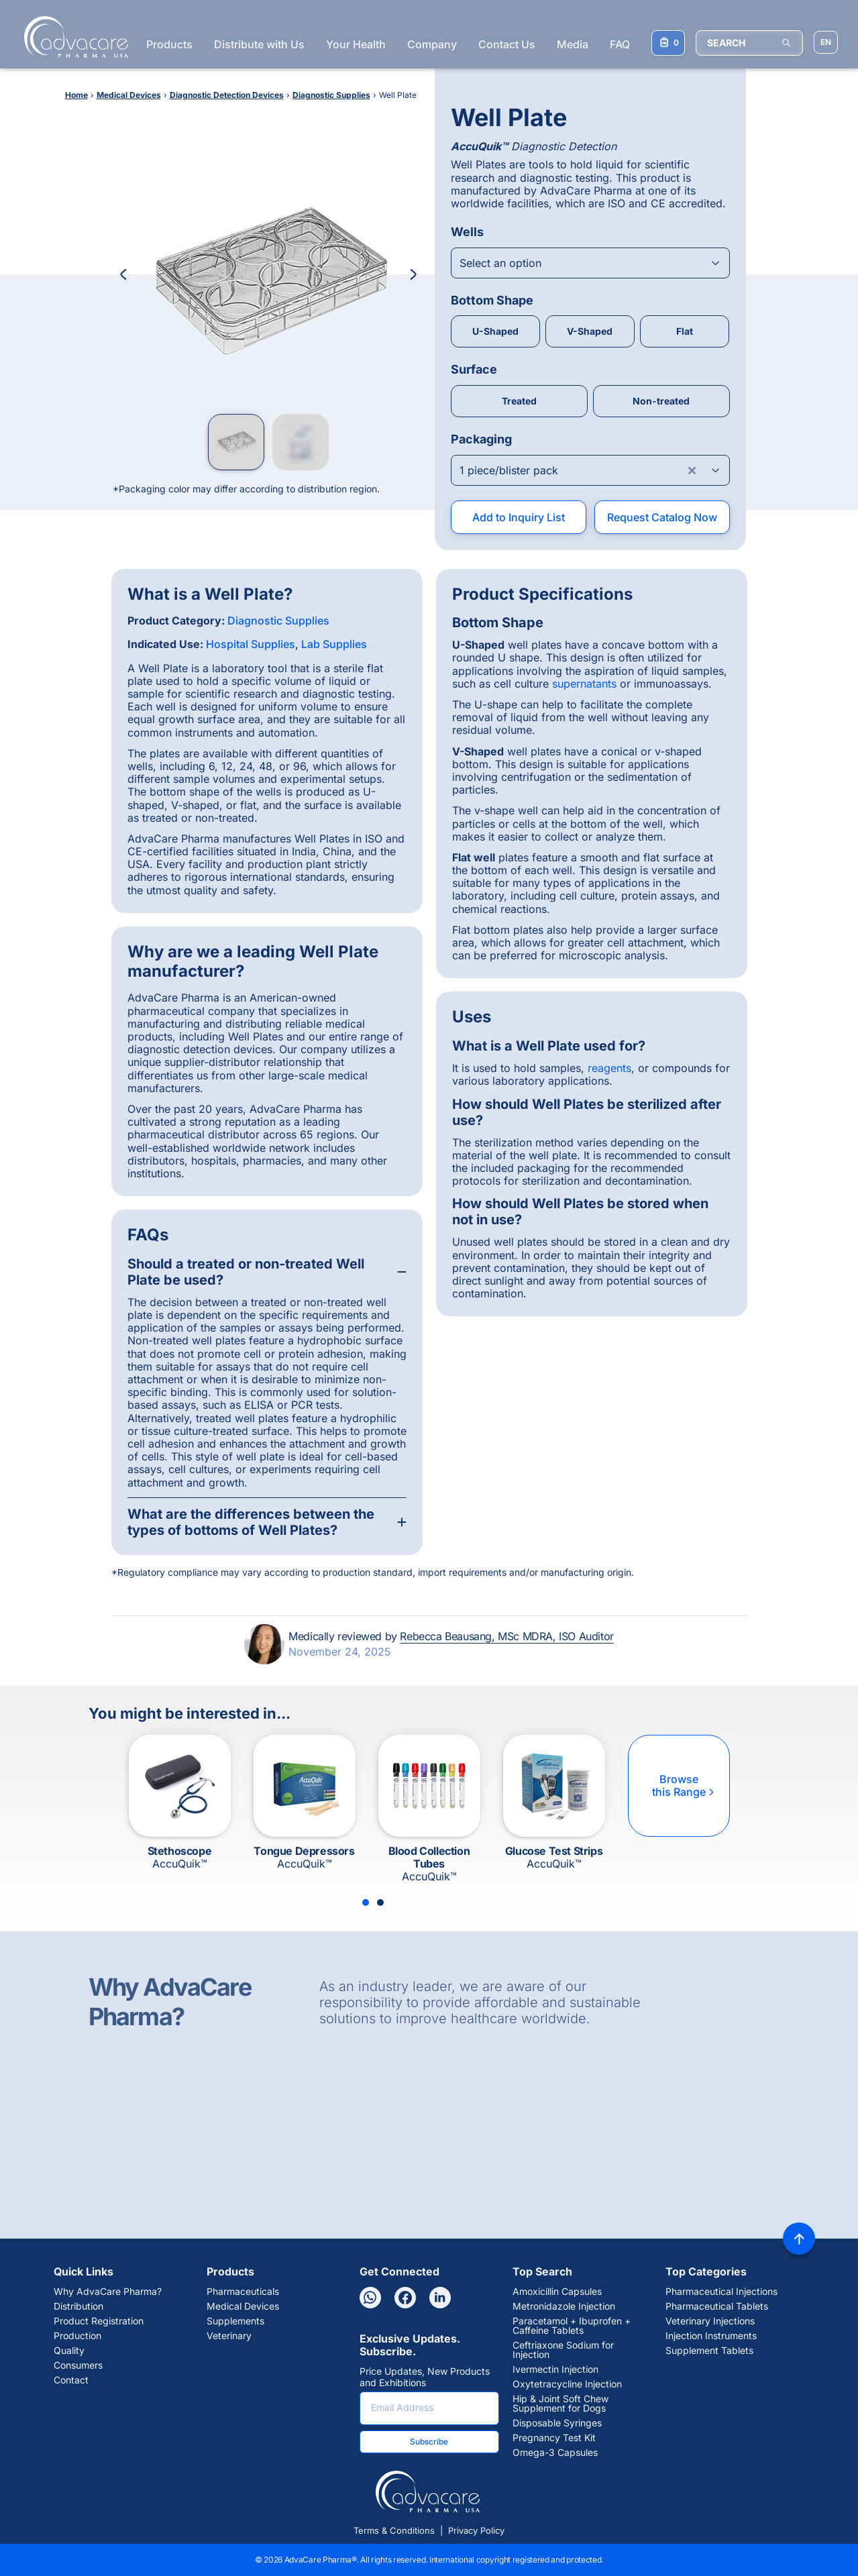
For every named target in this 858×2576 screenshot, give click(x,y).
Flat (684, 331)
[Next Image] (413, 274)
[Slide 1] (365, 1902)
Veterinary (229, 2336)
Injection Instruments (711, 2336)
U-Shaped (495, 331)
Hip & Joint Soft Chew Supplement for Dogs (560, 2403)
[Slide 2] (380, 1902)
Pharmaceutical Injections (721, 2291)
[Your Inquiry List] (668, 43)
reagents (609, 1068)
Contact (71, 2380)
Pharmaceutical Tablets (716, 2306)
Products (169, 44)
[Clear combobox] (691, 470)
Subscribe (429, 2441)
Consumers (78, 2365)
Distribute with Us (259, 44)
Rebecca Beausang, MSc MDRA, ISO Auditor (506, 1636)
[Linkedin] (440, 2297)
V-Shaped (589, 331)
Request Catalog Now (662, 517)
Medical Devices (243, 2306)
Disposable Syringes (557, 2423)
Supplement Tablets (709, 2350)
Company (432, 44)
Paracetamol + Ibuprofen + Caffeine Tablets (572, 2325)
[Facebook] (405, 2297)
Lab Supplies (334, 644)
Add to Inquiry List (518, 517)
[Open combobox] (590, 263)
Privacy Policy (476, 2530)
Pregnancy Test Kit (554, 2438)
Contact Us (506, 44)
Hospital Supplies (250, 644)
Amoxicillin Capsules (557, 2291)
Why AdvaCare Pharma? (108, 2291)
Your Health (356, 44)
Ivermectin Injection (555, 2369)
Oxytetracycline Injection (567, 2384)
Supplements (235, 2321)
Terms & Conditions (394, 2530)
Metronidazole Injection (564, 2306)
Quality (69, 2350)
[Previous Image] (123, 274)
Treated (519, 401)
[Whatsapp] (370, 2297)
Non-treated (661, 401)
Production (77, 2336)
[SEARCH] (749, 43)
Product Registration (99, 2321)
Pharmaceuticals (243, 2291)
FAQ (620, 44)
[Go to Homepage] (72, 36)
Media (572, 44)
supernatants (584, 683)
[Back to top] (799, 2238)
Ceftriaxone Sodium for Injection (563, 2350)
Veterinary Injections (710, 2321)
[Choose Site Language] (826, 42)
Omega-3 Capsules (555, 2452)
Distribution (78, 2306)
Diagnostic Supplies (278, 620)
